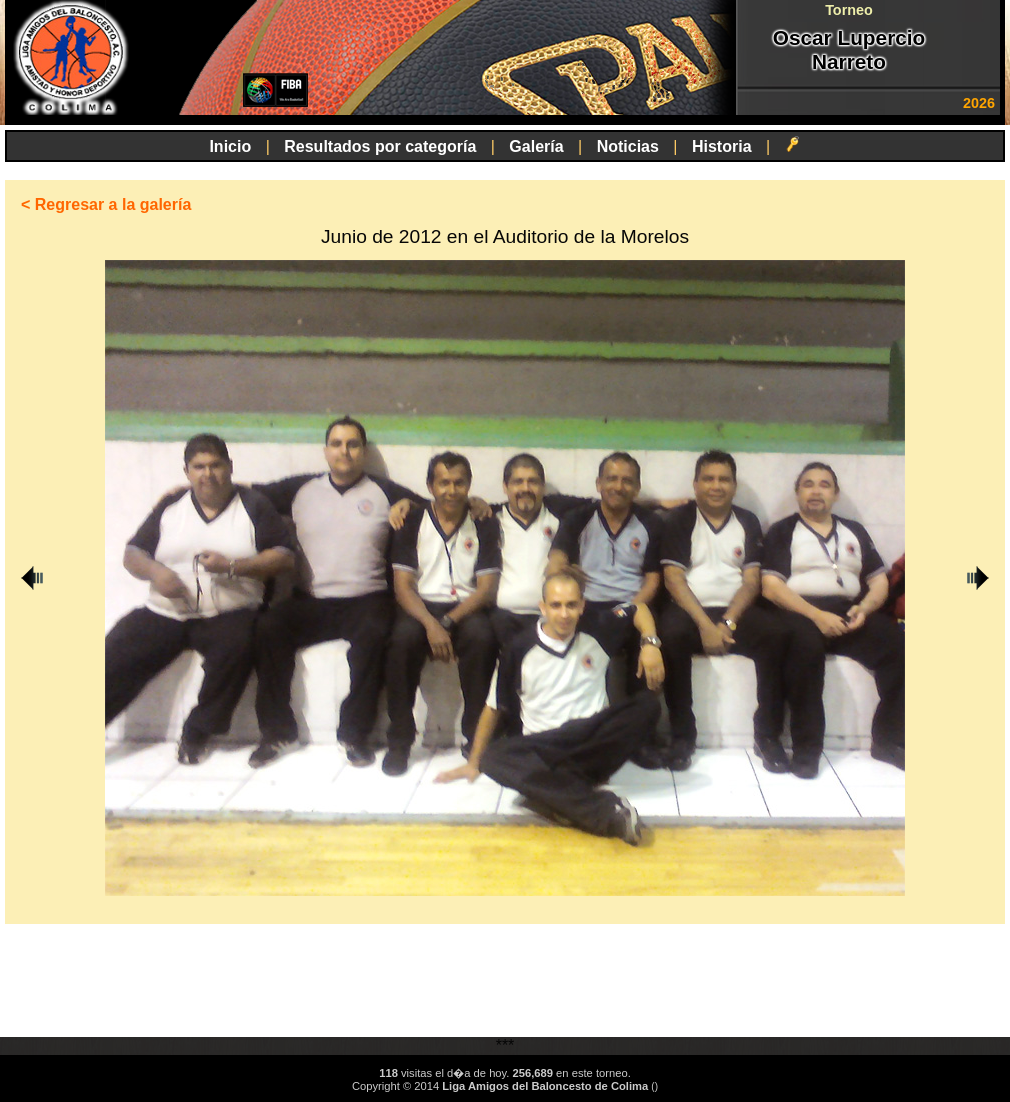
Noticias (628, 146)
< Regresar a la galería (106, 204)
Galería (536, 146)
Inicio (230, 146)
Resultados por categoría (380, 146)
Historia (722, 146)
